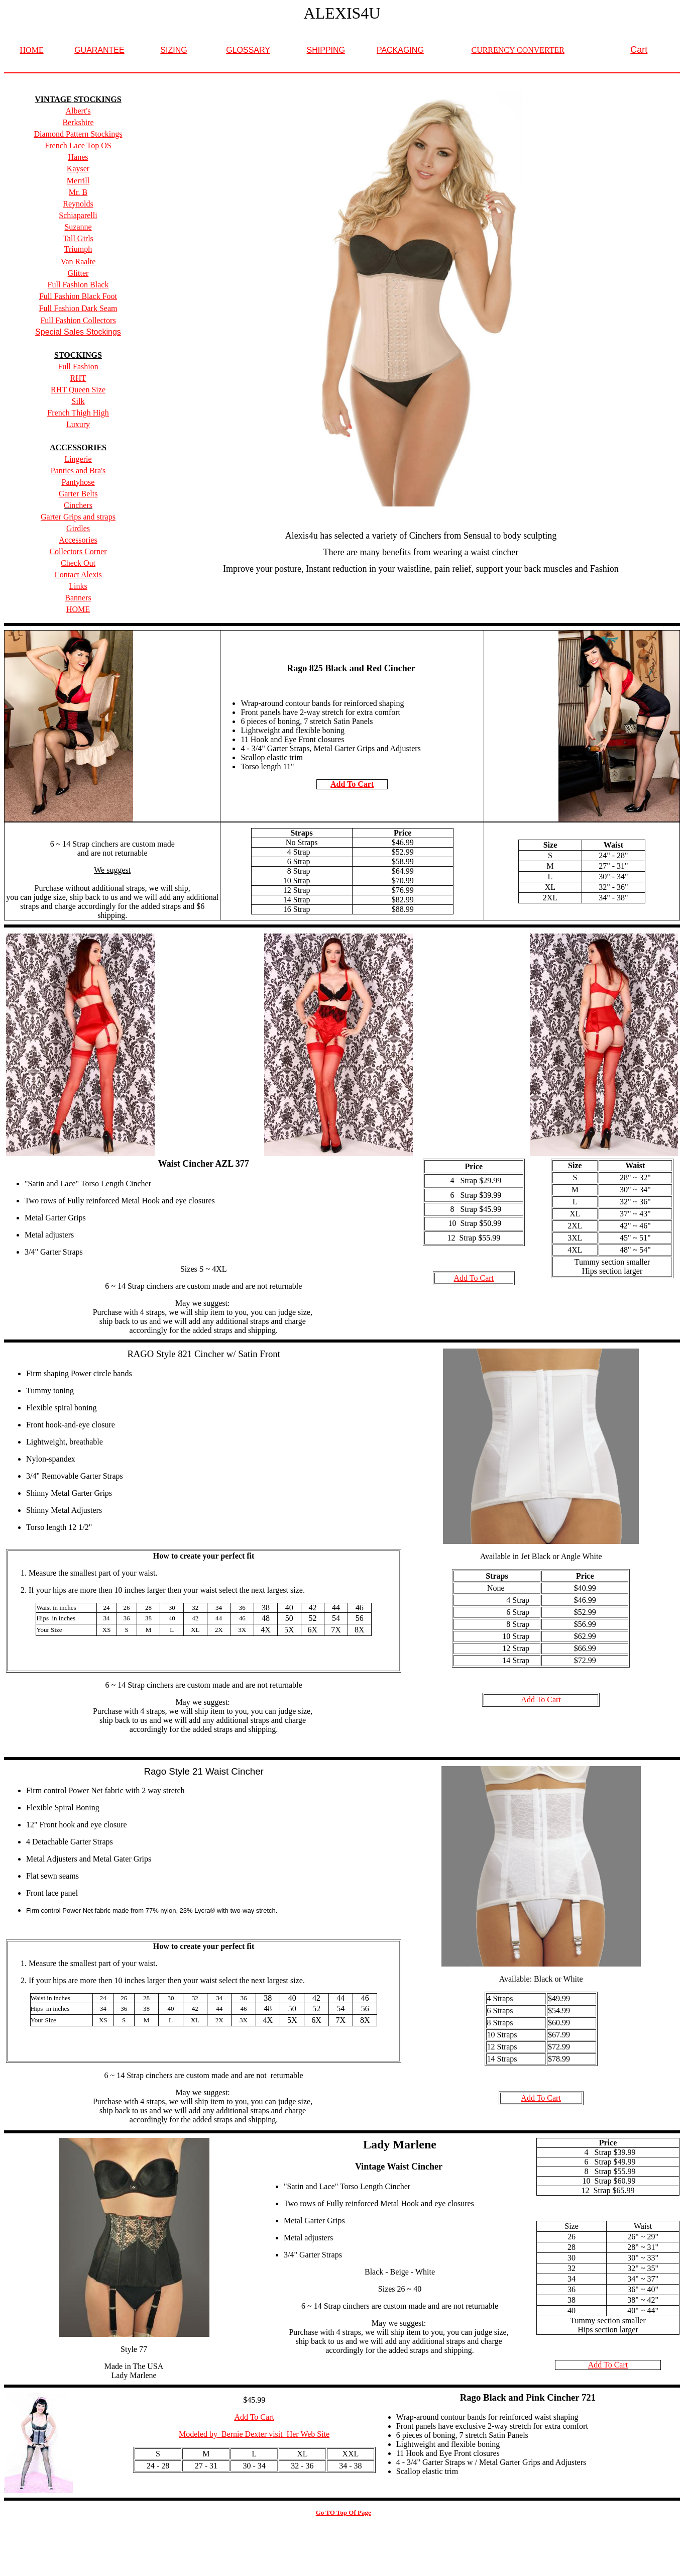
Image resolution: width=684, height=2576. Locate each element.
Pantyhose (78, 482)
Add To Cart (352, 784)
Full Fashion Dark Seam (78, 308)
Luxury (78, 424)
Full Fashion (78, 366)
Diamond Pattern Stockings (78, 134)
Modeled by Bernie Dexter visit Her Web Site (254, 2434)
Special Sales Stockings (78, 332)
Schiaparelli (78, 215)
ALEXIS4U (342, 13)
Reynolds (78, 203)
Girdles (78, 528)
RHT (78, 378)
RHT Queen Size (78, 389)
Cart (638, 50)
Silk (78, 401)
